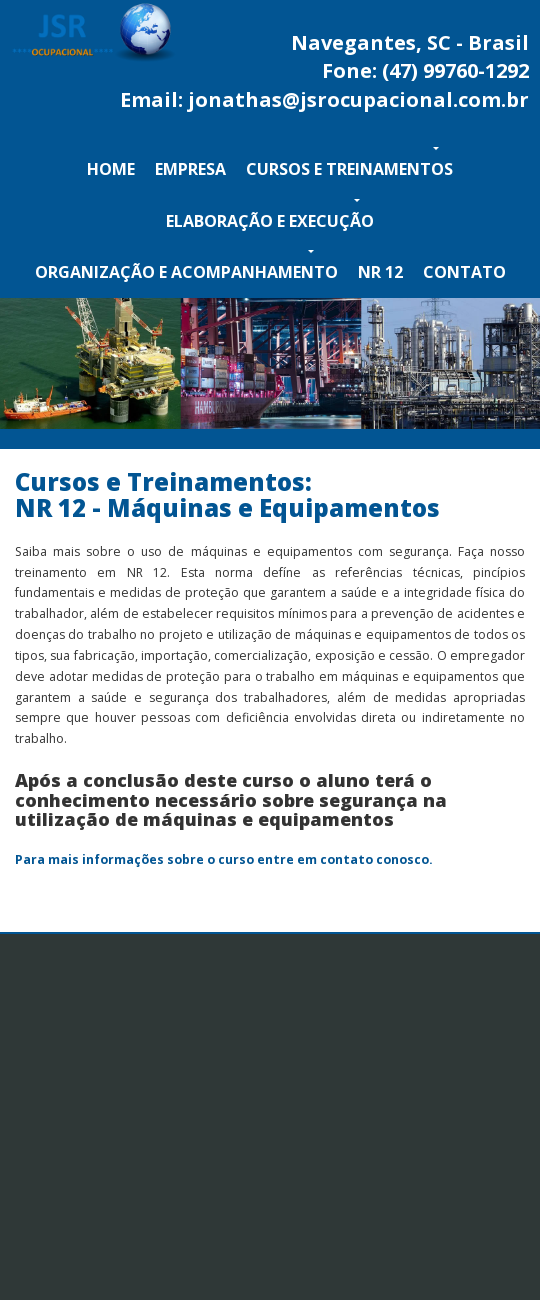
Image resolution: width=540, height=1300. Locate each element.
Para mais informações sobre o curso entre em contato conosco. (224, 859)
